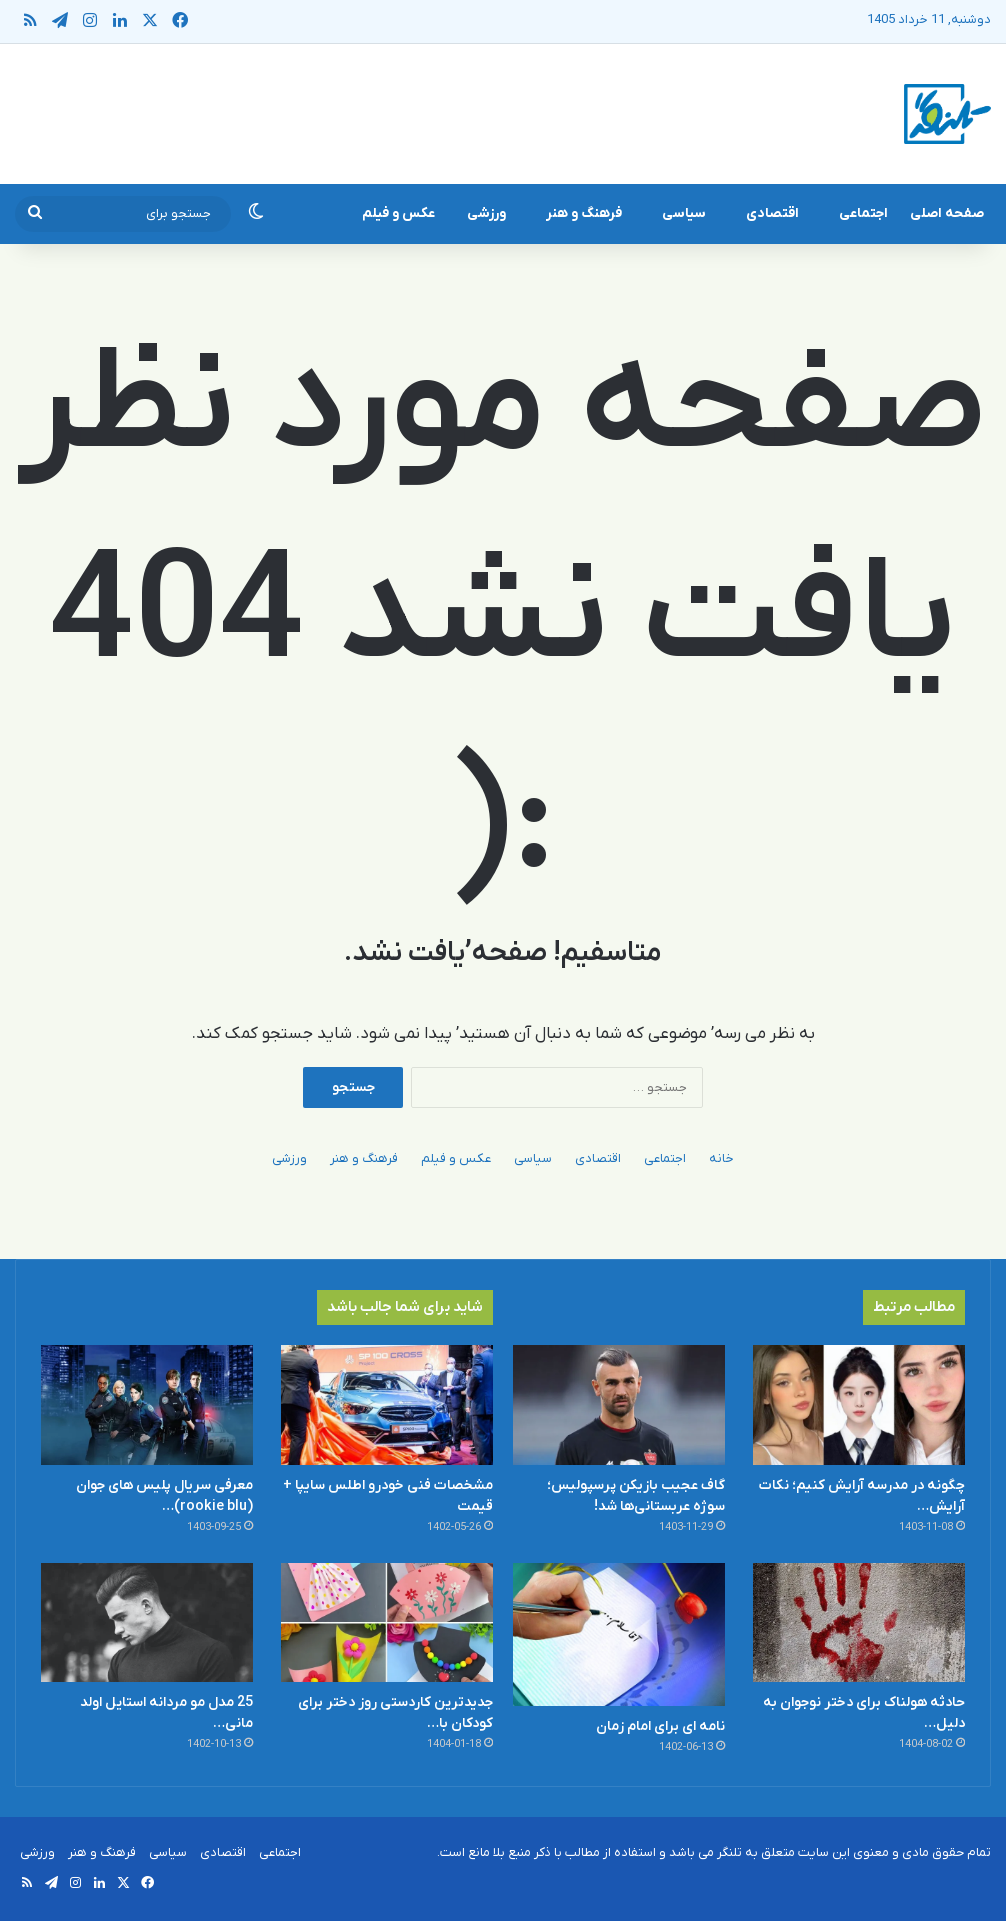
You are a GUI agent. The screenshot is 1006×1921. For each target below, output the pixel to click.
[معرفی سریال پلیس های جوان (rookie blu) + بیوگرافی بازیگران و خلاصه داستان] (147, 1405)
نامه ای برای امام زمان (660, 1726)
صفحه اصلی (947, 213)
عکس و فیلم (398, 213)
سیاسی (684, 213)
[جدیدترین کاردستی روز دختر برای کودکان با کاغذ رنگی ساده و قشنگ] (387, 1623)
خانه (721, 1158)
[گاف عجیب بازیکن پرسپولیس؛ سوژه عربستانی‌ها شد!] (619, 1405)
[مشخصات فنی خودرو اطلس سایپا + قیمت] (387, 1405)
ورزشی (486, 213)
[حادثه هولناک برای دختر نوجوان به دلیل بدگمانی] (859, 1623)
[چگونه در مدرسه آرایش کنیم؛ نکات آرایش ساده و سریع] (859, 1405)
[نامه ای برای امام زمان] (619, 1635)
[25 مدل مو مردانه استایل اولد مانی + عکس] (147, 1623)
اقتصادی (772, 213)
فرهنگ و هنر (584, 213)
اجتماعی (863, 213)
